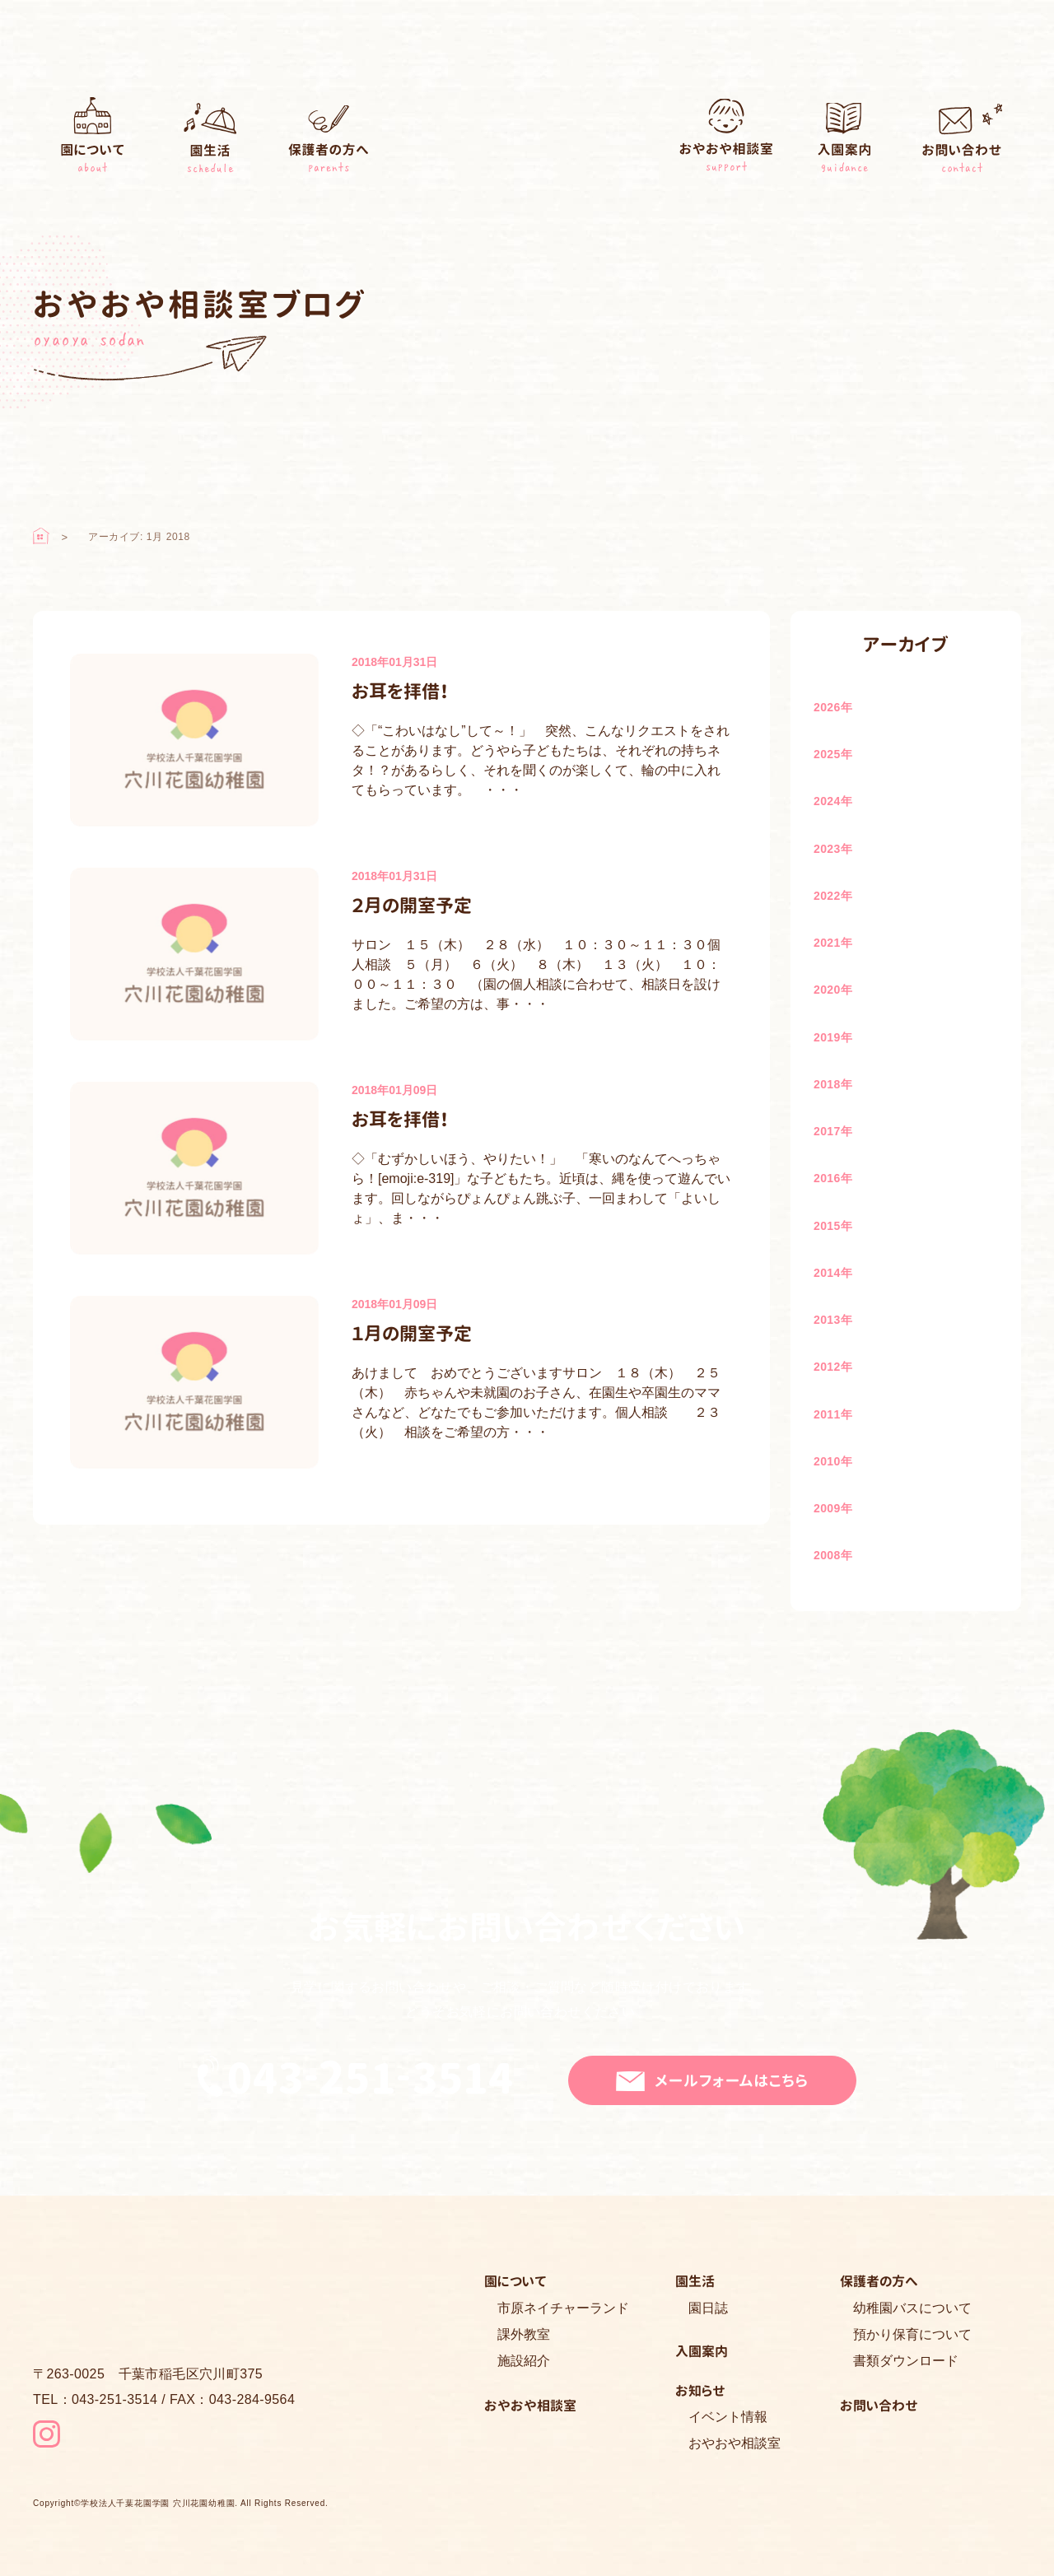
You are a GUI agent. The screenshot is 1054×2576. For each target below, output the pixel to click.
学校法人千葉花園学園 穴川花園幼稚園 (158, 2503)
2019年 (833, 1037)
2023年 (833, 848)
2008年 (833, 1555)
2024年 (833, 801)
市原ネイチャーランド (563, 2308)
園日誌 (708, 2308)
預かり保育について (912, 2334)
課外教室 (523, 2334)
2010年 (833, 1461)
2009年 (833, 1508)
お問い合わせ (962, 139)
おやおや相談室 (726, 139)
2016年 (833, 1178)
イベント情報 (727, 2417)
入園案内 (844, 139)
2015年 (833, 1225)
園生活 (211, 139)
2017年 (833, 1131)
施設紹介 (523, 2361)
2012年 (833, 1366)
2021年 (833, 942)
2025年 (833, 754)
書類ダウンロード (905, 2361)
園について (92, 139)
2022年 (833, 895)
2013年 (833, 1319)
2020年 (833, 989)
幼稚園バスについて (912, 2308)
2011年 (833, 1414)
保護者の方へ (328, 139)
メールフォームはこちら (732, 2081)
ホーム (41, 536)
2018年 (833, 1084)
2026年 (833, 707)
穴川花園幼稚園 (527, 141)
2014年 (833, 1272)
